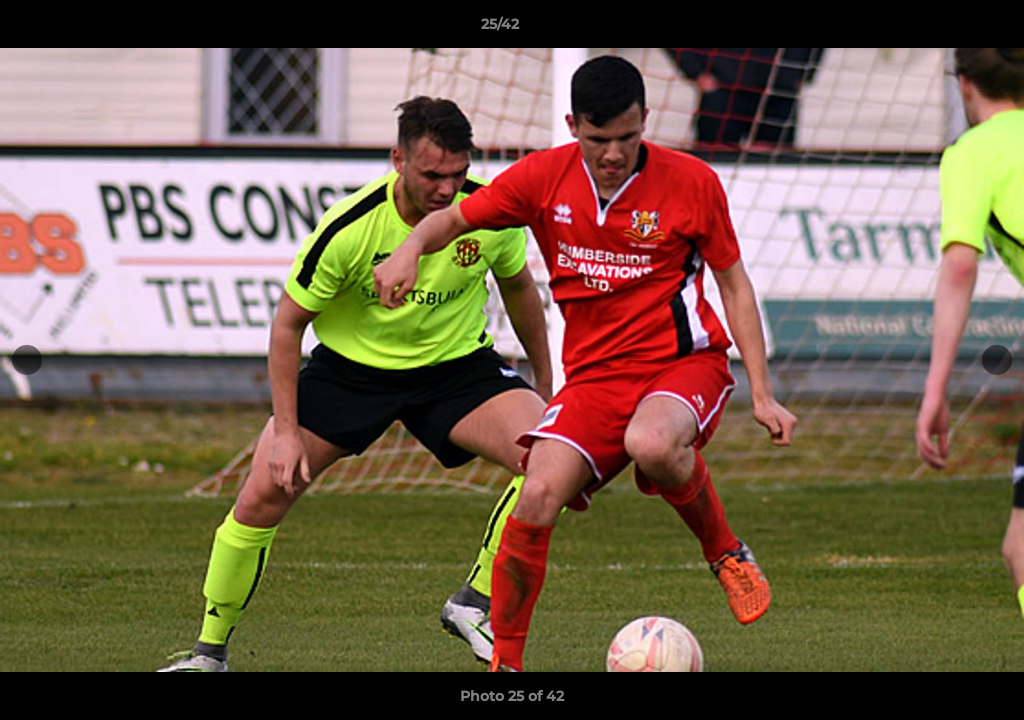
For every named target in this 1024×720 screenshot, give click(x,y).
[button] (940, 29)
